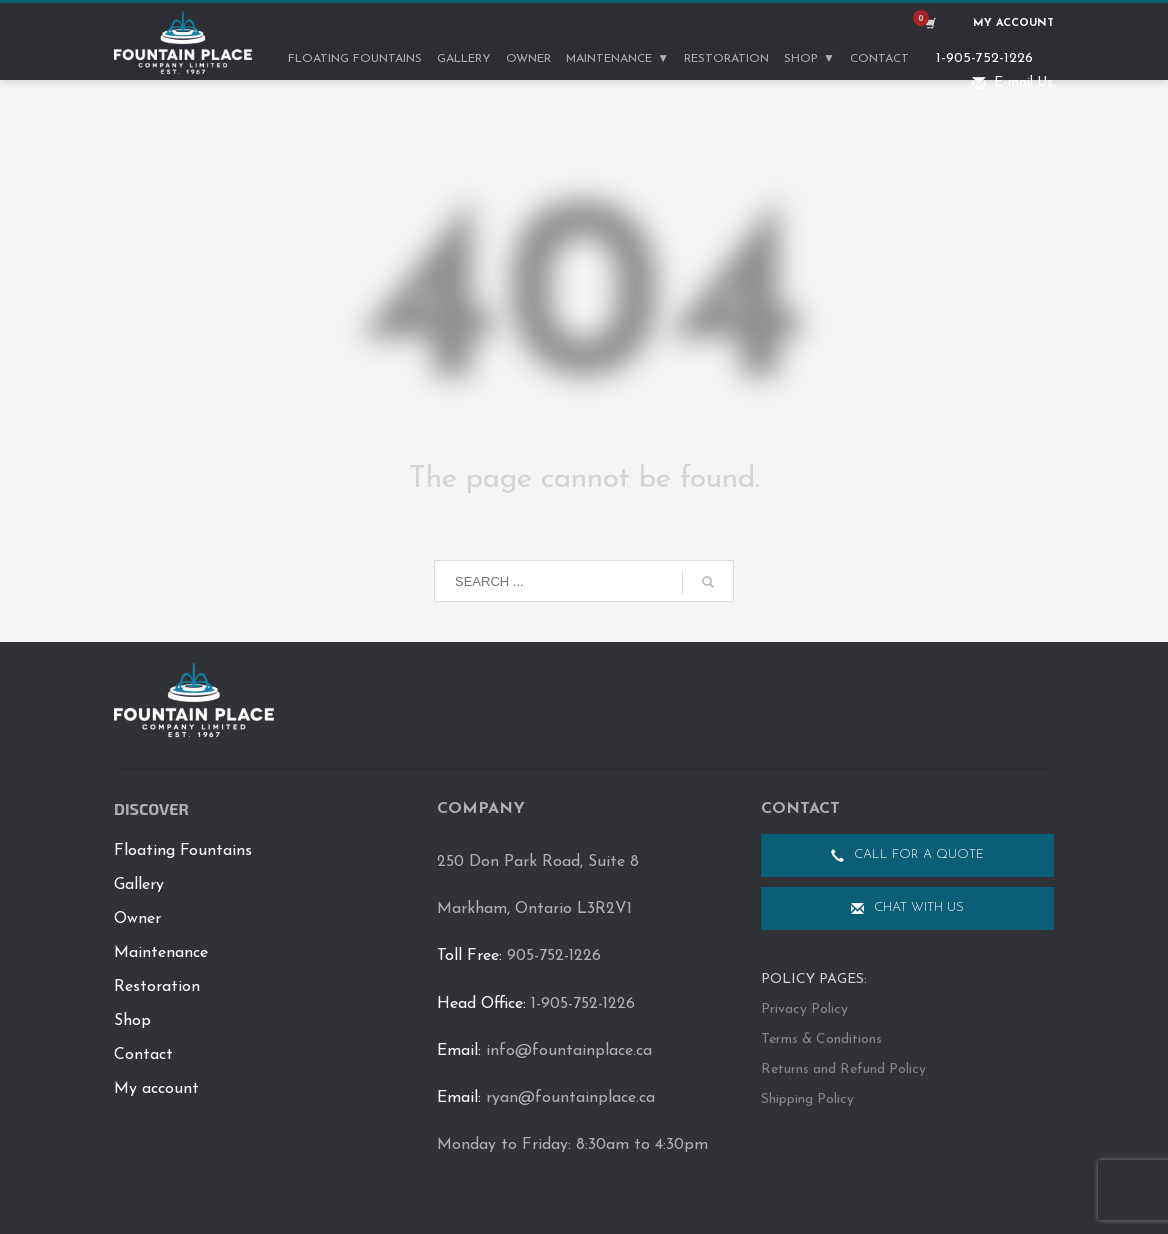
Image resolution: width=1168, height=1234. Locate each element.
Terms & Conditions (821, 1039)
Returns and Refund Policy (843, 1069)
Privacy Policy (804, 1009)
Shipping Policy (807, 1099)
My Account (1013, 23)
